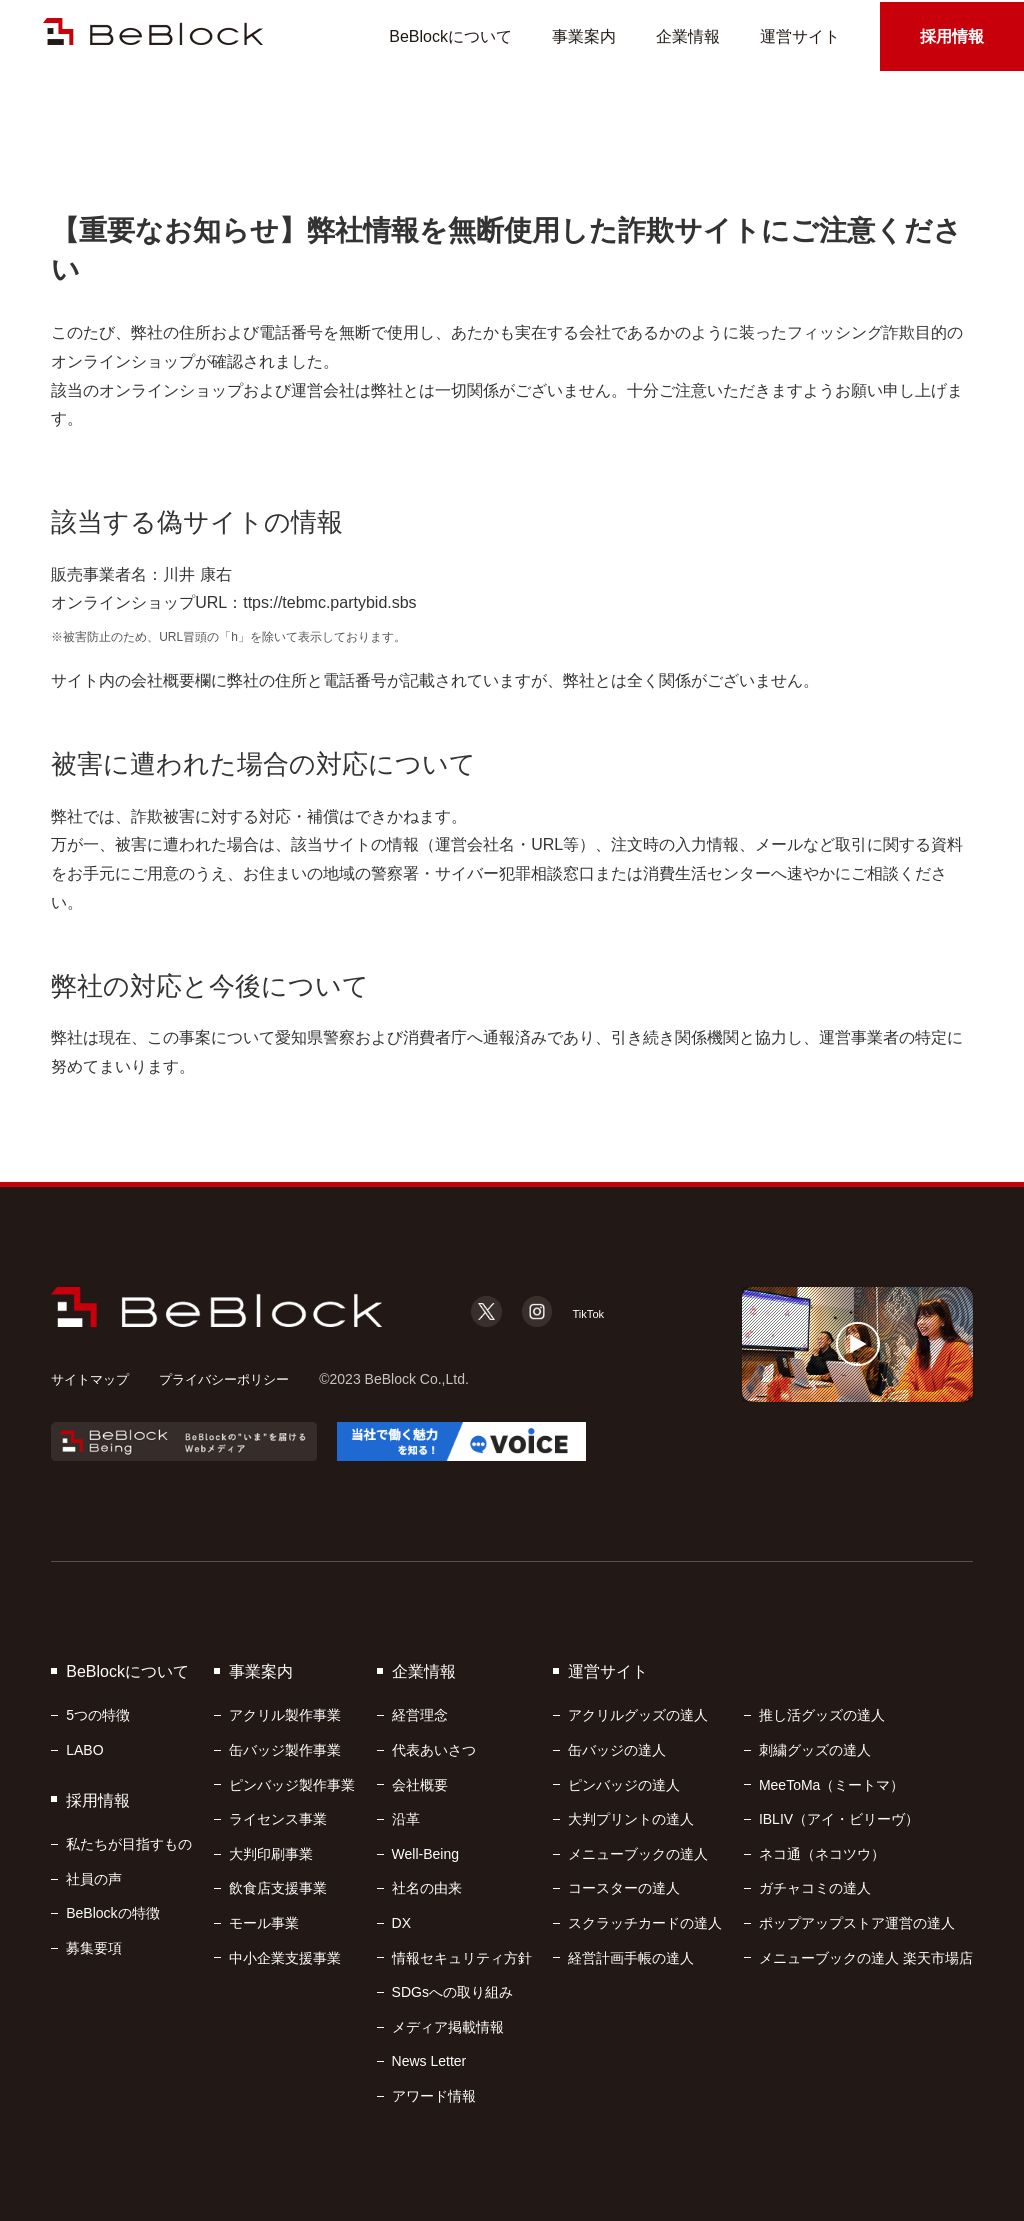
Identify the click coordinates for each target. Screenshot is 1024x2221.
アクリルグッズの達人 (638, 1715)
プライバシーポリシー (235, 1379)
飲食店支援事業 (278, 1888)
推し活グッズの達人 (822, 1715)
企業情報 (688, 37)
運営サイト (800, 37)
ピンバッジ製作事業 (292, 1785)
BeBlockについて (450, 37)
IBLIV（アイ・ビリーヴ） (839, 1819)
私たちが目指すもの (129, 1844)
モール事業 (264, 1923)
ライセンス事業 (278, 1819)
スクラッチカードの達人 (645, 1923)
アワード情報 (434, 2096)
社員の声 (94, 1879)
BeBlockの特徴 (112, 1913)
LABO (84, 1750)
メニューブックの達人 (638, 1854)
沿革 (406, 1819)
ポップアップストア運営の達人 (857, 1923)
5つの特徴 (98, 1715)
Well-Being (425, 1854)
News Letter (429, 2061)
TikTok (582, 1312)
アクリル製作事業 (285, 1715)
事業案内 (584, 37)
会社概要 (420, 1785)
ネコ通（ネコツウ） (822, 1854)
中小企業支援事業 (285, 1958)
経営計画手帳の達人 (631, 1958)
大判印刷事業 (271, 1854)
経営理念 (420, 1715)
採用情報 (952, 37)
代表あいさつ (434, 1750)
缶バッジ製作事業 (285, 1750)
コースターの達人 (624, 1888)
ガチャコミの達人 (815, 1888)
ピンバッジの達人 (624, 1785)
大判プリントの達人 (631, 1819)
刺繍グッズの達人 (815, 1750)
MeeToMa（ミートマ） (831, 1785)
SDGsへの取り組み (452, 1992)
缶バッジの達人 (617, 1750)
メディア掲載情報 (448, 2027)
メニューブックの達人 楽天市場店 (866, 1958)
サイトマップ (93, 1379)
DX (401, 1923)
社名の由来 (427, 1888)
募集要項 (94, 1948)
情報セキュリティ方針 (462, 1958)
